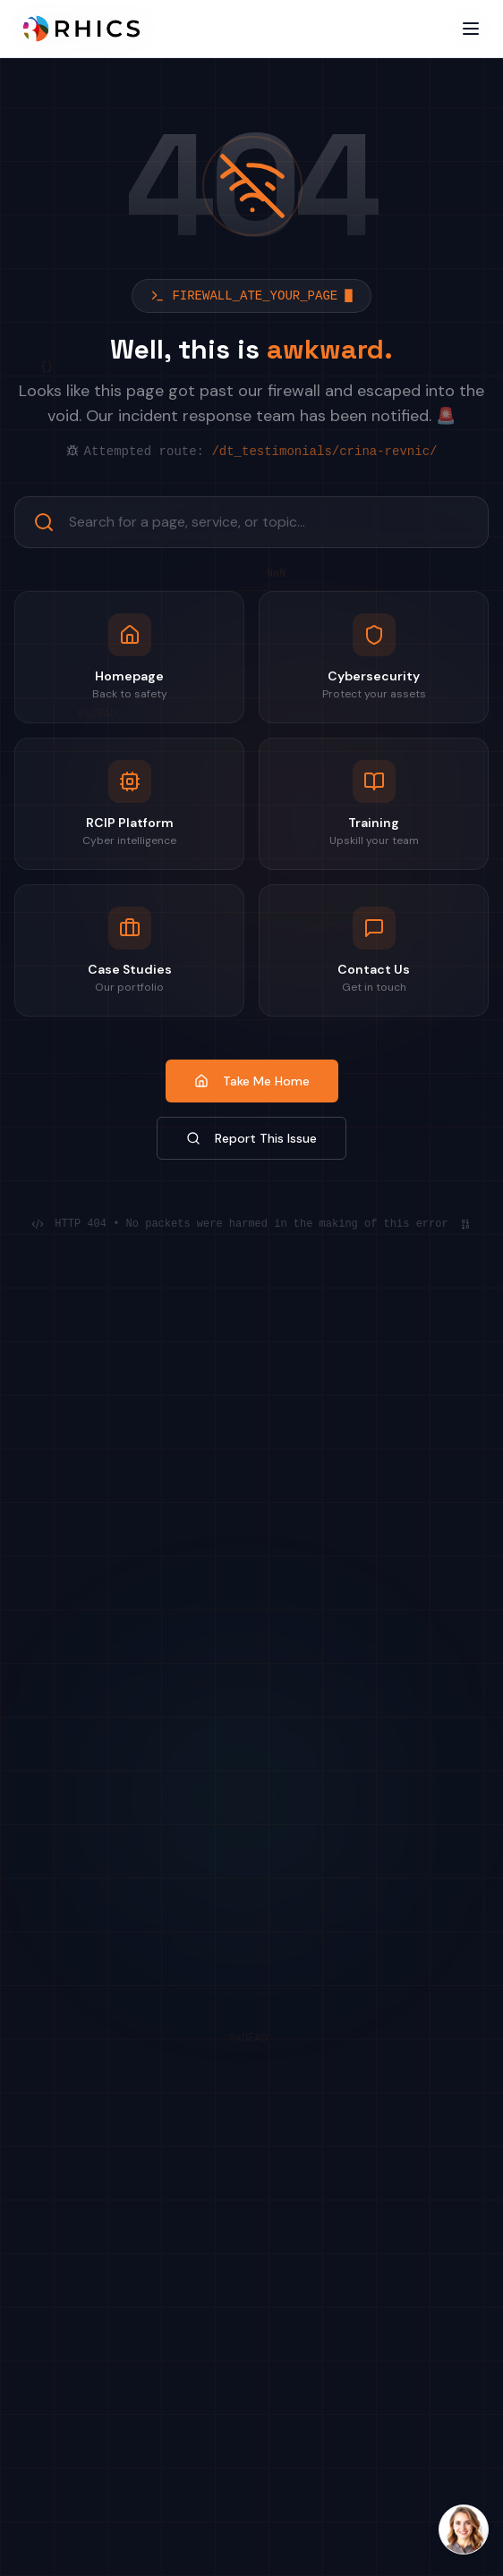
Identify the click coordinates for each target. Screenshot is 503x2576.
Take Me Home (252, 1081)
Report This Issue (251, 1138)
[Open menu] (471, 28)
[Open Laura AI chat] (464, 2529)
